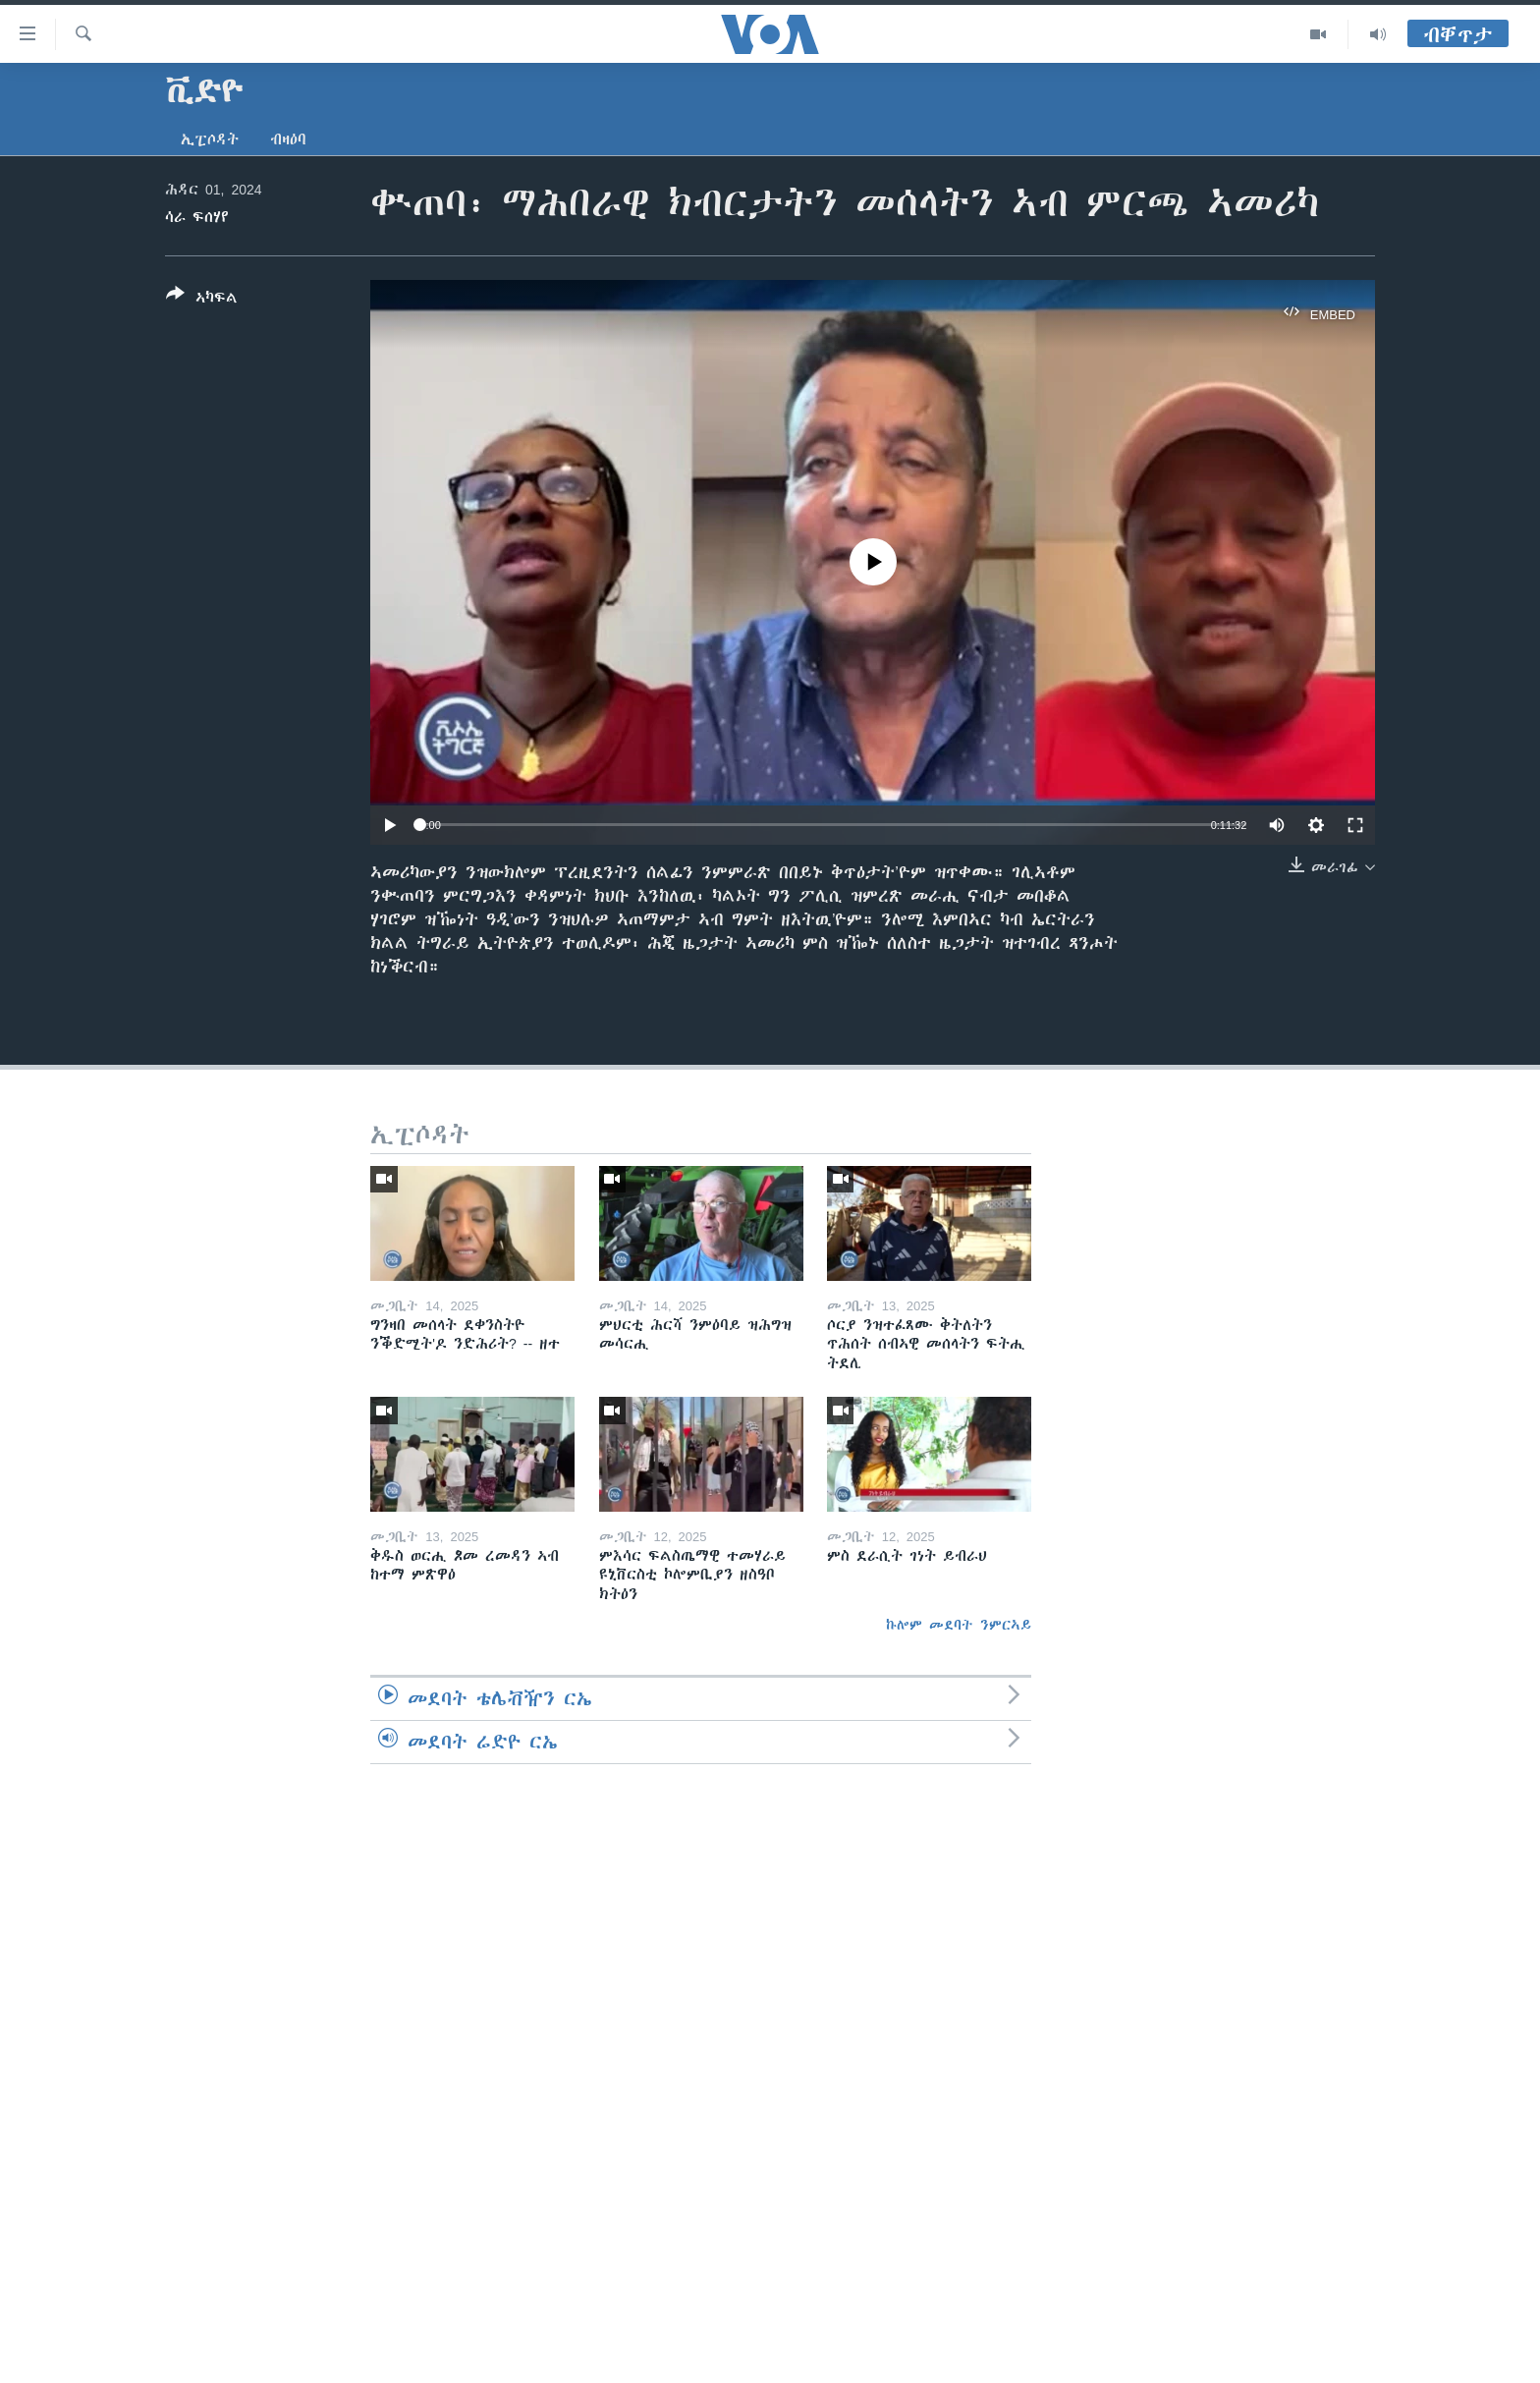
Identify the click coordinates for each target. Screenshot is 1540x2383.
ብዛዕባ (288, 139)
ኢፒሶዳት (210, 139)
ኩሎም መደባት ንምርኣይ (958, 1625)
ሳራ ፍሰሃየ (197, 217)
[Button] (202, 299)
